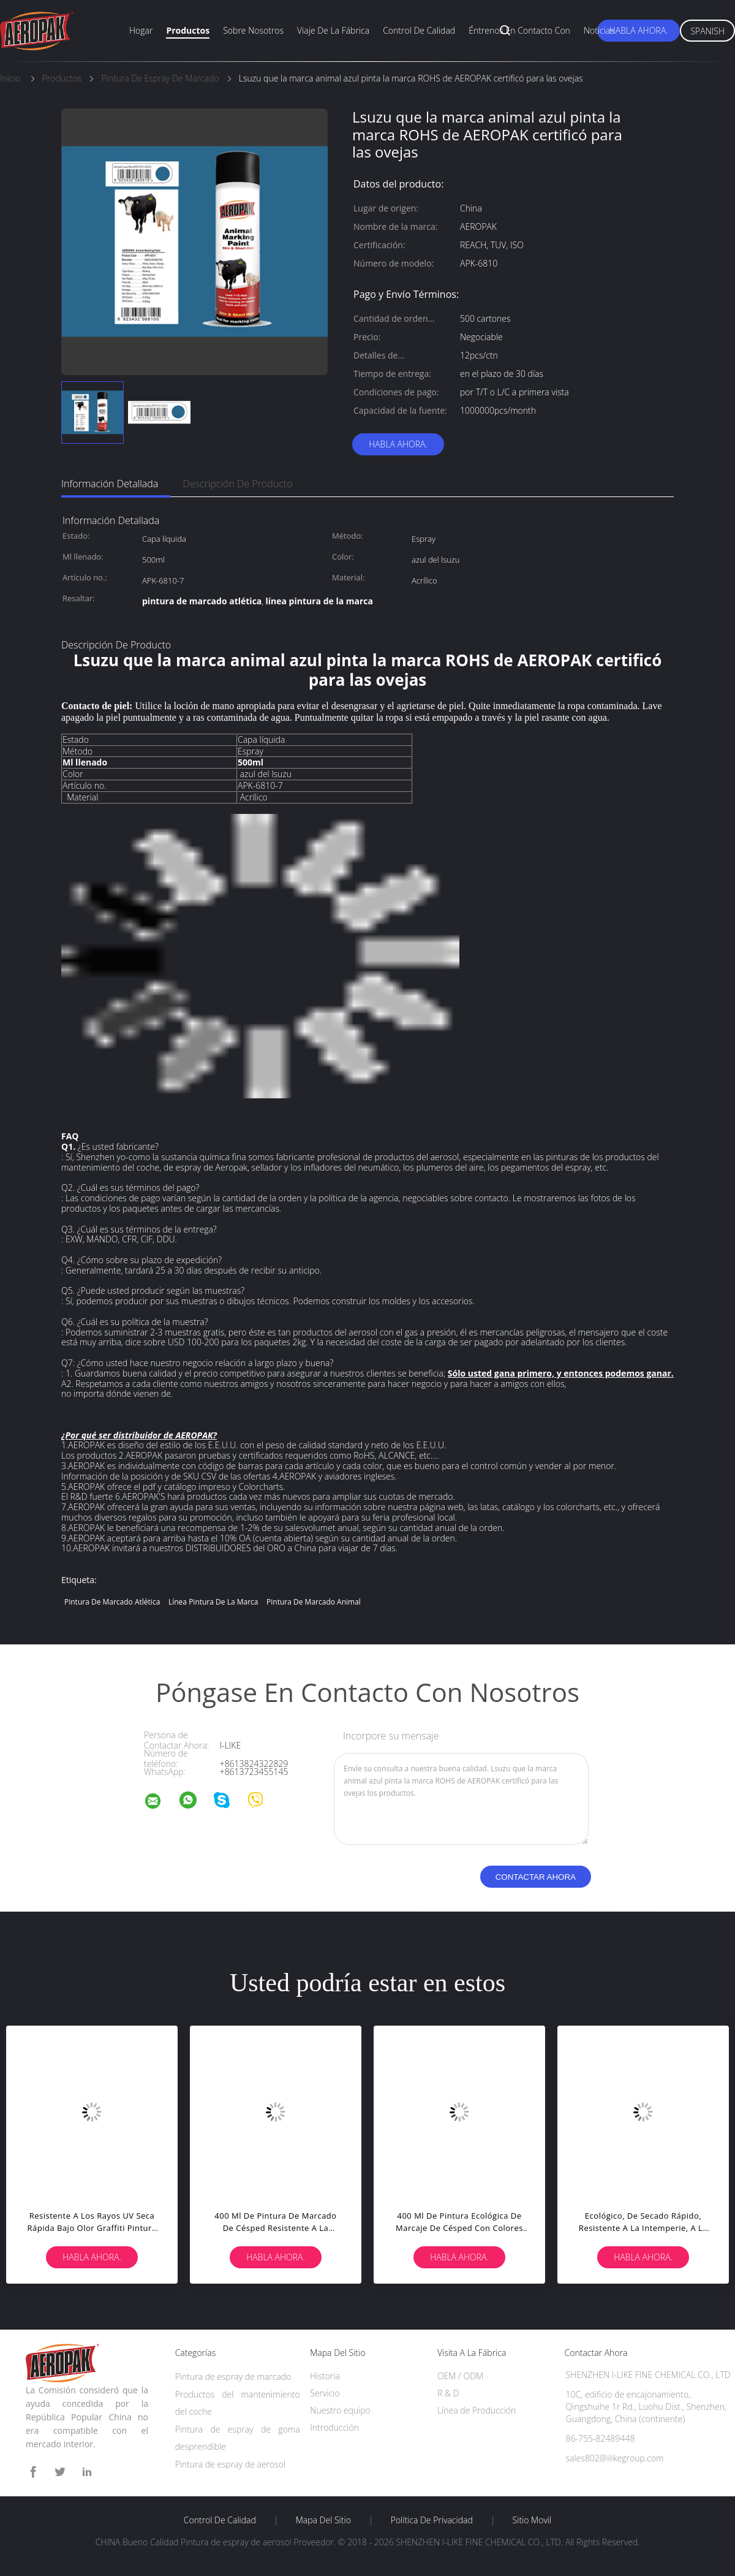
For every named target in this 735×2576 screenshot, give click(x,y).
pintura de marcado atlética (112, 1602)
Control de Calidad (220, 2520)
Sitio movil (532, 2520)
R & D (448, 2393)
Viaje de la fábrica (333, 30)
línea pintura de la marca (213, 1602)
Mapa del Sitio (323, 2520)
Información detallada (109, 483)
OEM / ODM (460, 2376)
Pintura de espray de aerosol (230, 2464)
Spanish (707, 31)
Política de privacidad (432, 2520)
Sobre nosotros (253, 30)
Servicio (324, 2393)
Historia (325, 2376)
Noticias (599, 30)
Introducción (334, 2427)
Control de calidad (419, 30)
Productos (187, 30)
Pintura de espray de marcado (233, 2376)
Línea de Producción (476, 2410)
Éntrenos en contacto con (519, 30)
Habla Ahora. (638, 30)
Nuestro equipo (340, 2410)
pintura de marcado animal (313, 1602)
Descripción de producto (237, 483)
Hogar (141, 30)
